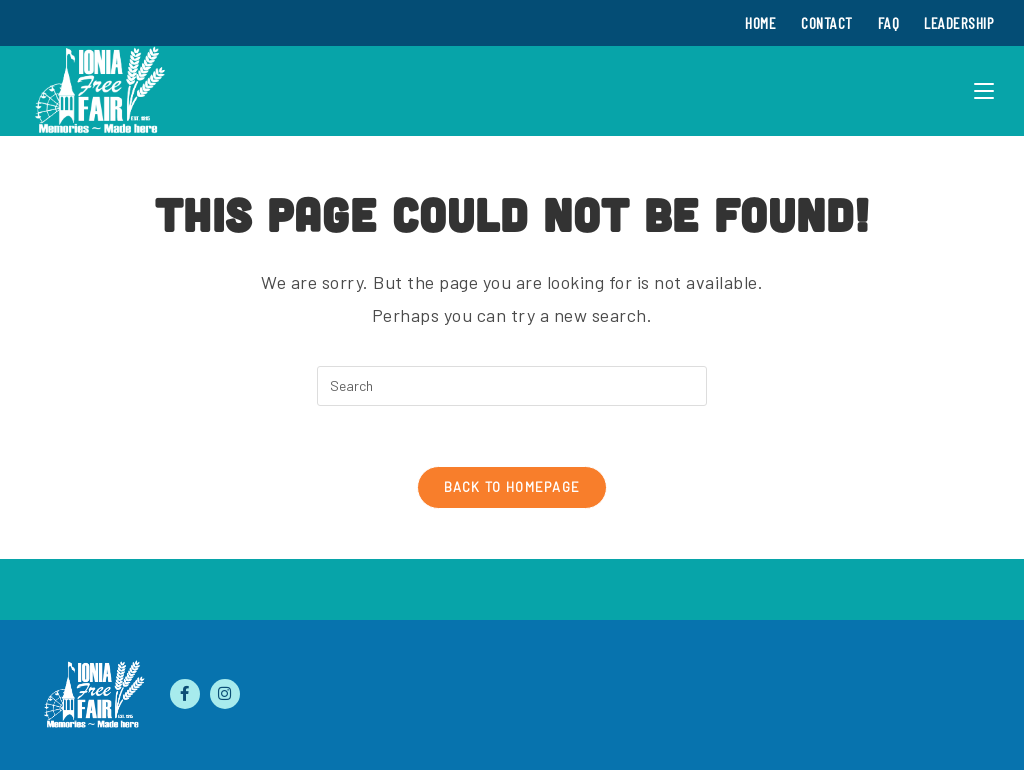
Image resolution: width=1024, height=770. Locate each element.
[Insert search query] (512, 386)
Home (760, 22)
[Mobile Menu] (984, 91)
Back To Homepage (512, 487)
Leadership (959, 22)
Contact (827, 22)
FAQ (889, 22)
